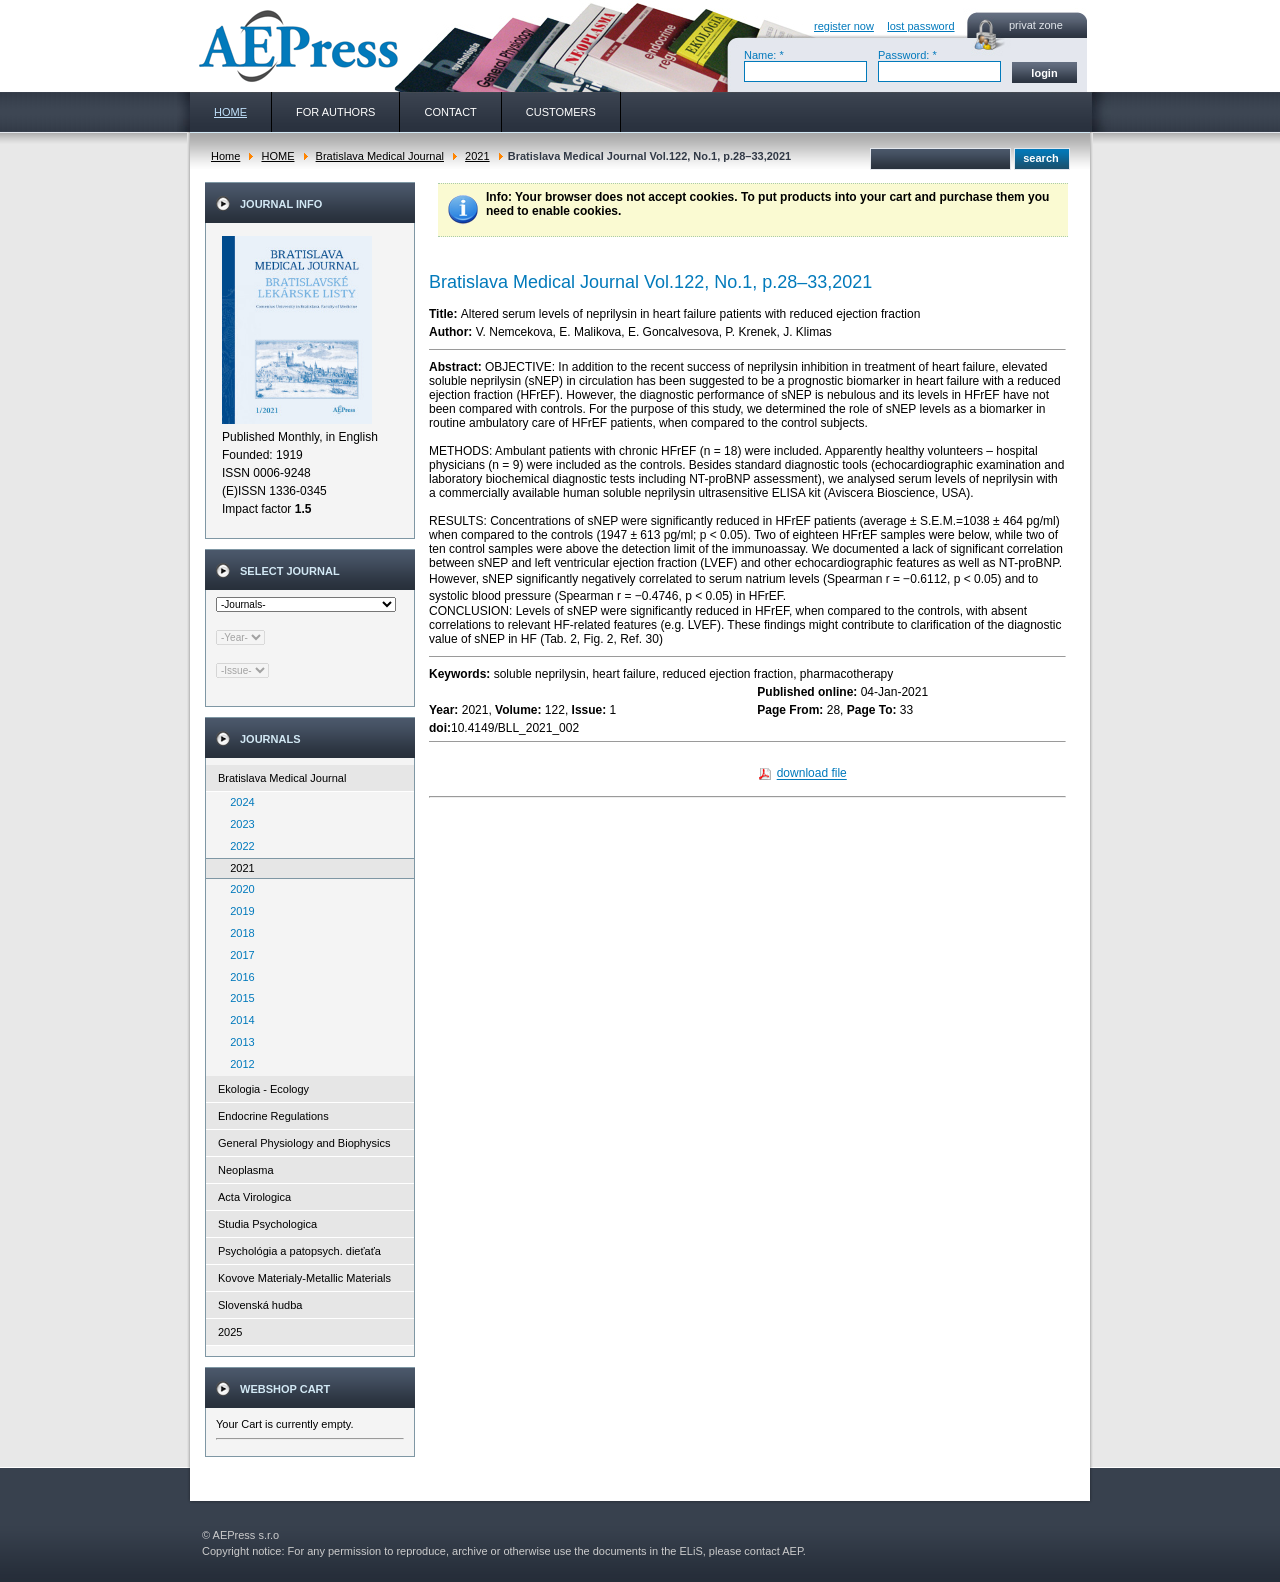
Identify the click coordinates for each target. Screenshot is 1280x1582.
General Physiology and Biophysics (304, 1143)
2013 (238, 1042)
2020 (238, 889)
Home (225, 156)
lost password (920, 26)
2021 (477, 156)
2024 (238, 802)
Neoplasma (246, 1170)
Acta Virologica (254, 1197)
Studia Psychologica (267, 1224)
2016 (238, 977)
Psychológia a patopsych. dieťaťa (299, 1251)
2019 (238, 911)
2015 (238, 998)
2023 (238, 824)
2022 (238, 846)
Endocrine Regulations (273, 1116)
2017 (238, 955)
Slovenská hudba (260, 1305)
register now (844, 26)
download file (812, 774)
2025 (230, 1332)
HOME (277, 156)
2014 (238, 1020)
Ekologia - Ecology (263, 1089)
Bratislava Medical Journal (380, 156)
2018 (238, 933)
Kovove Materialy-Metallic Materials (304, 1278)
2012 (238, 1064)
